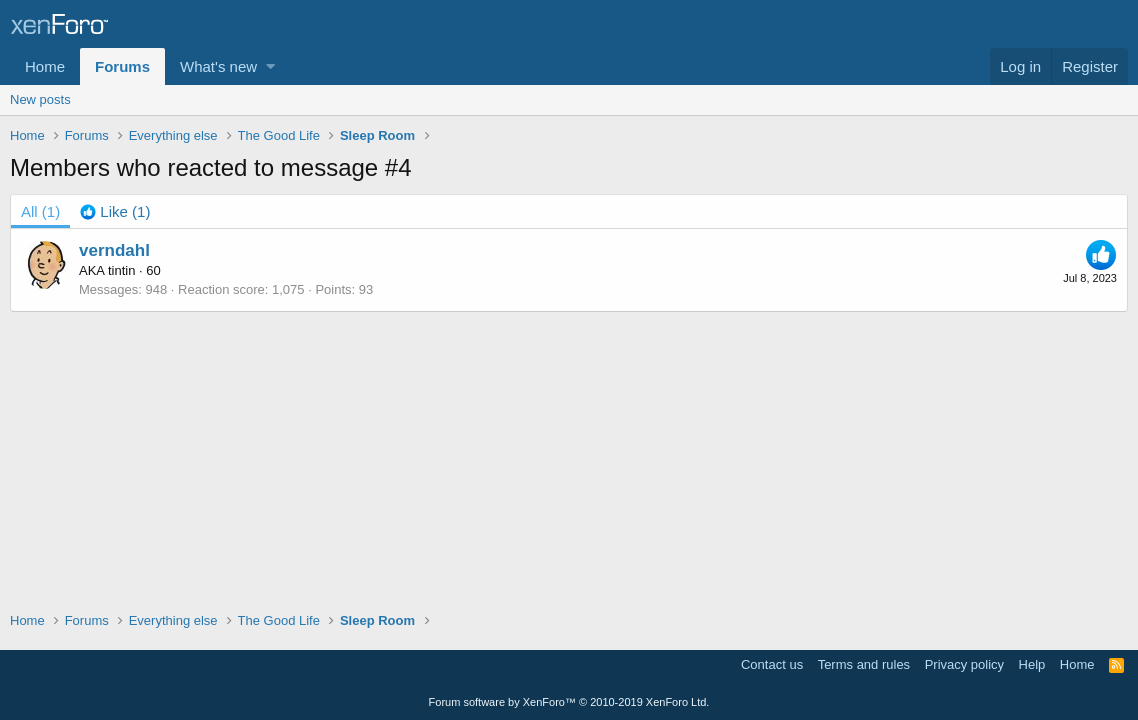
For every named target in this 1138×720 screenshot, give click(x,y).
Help (1032, 664)
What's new (218, 66)
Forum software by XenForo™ (569, 702)
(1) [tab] (40, 211)
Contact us (772, 664)
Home (45, 66)
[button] (270, 66)
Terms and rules (864, 664)
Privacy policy (964, 664)
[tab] (115, 211)
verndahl (114, 250)
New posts (40, 99)
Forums (122, 66)
